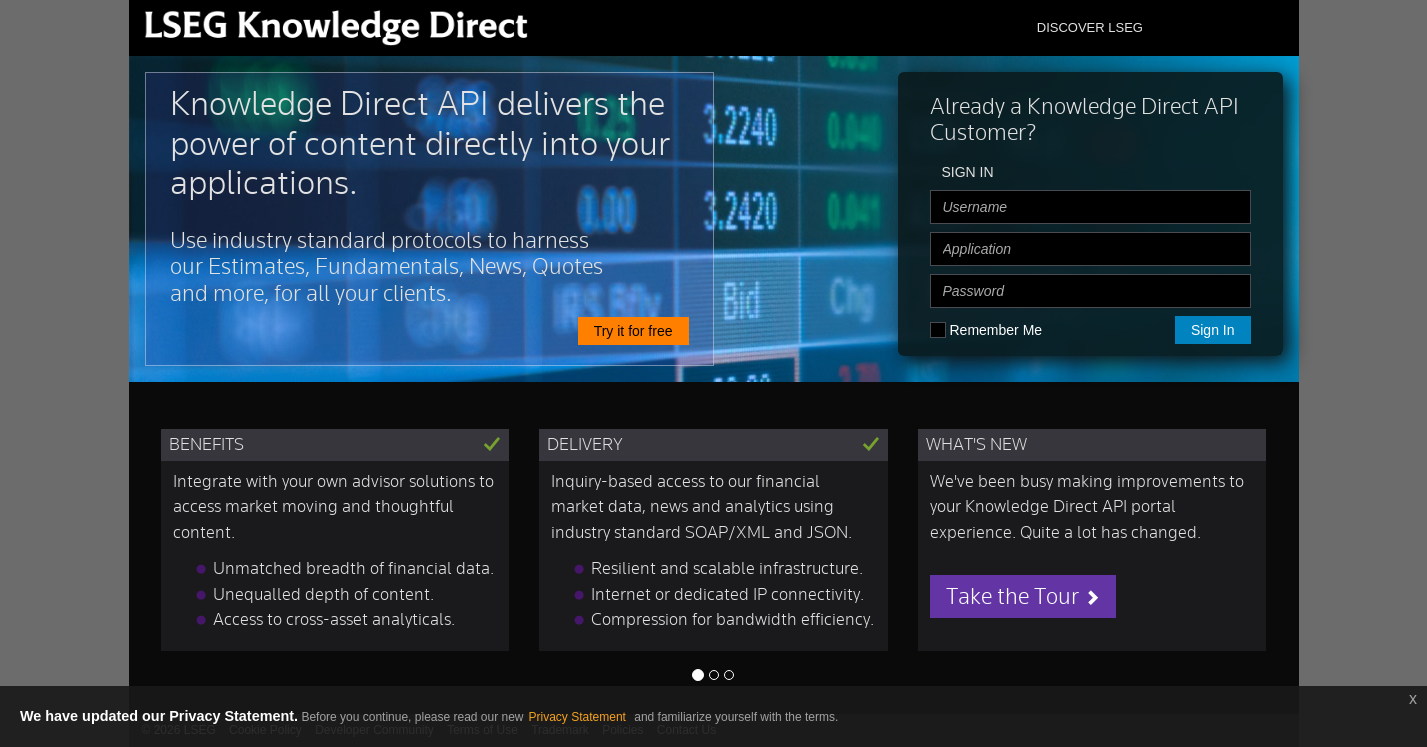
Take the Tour (1023, 596)
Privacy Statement (579, 717)
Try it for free (633, 331)
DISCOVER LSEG (1090, 27)
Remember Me (996, 330)
